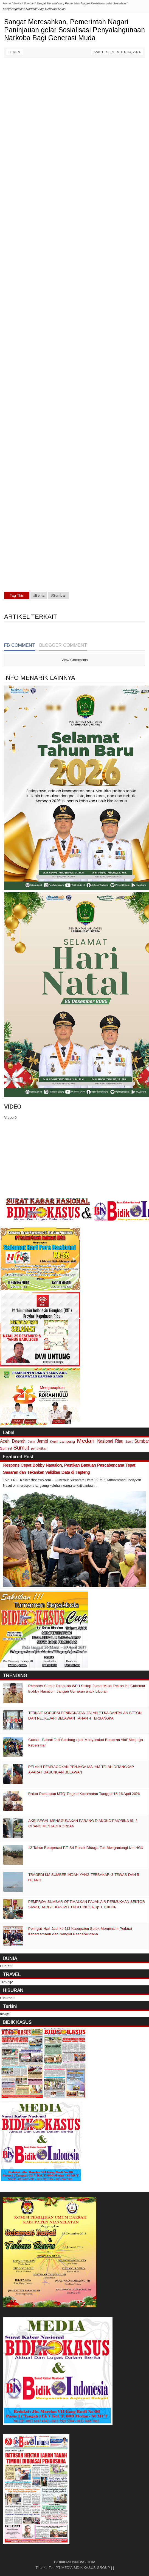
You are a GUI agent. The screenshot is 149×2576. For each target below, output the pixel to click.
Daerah (19, 1441)
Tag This (17, 595)
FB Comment (19, 645)
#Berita (38, 595)
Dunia (31, 1441)
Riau (119, 1441)
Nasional (105, 1441)
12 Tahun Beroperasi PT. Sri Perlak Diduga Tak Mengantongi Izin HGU (85, 1848)
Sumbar (141, 1441)
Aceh (5, 1441)
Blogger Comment (63, 645)
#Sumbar (58, 595)
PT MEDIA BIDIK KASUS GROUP (83, 2568)
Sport (129, 1441)
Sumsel (6, 1448)
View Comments (74, 660)
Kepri (54, 1441)
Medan (85, 1440)
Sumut (21, 1447)
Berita (14, 52)
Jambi (42, 1441)
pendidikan (39, 1448)
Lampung (67, 1441)
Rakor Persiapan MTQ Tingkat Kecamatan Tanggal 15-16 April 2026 (84, 1794)
